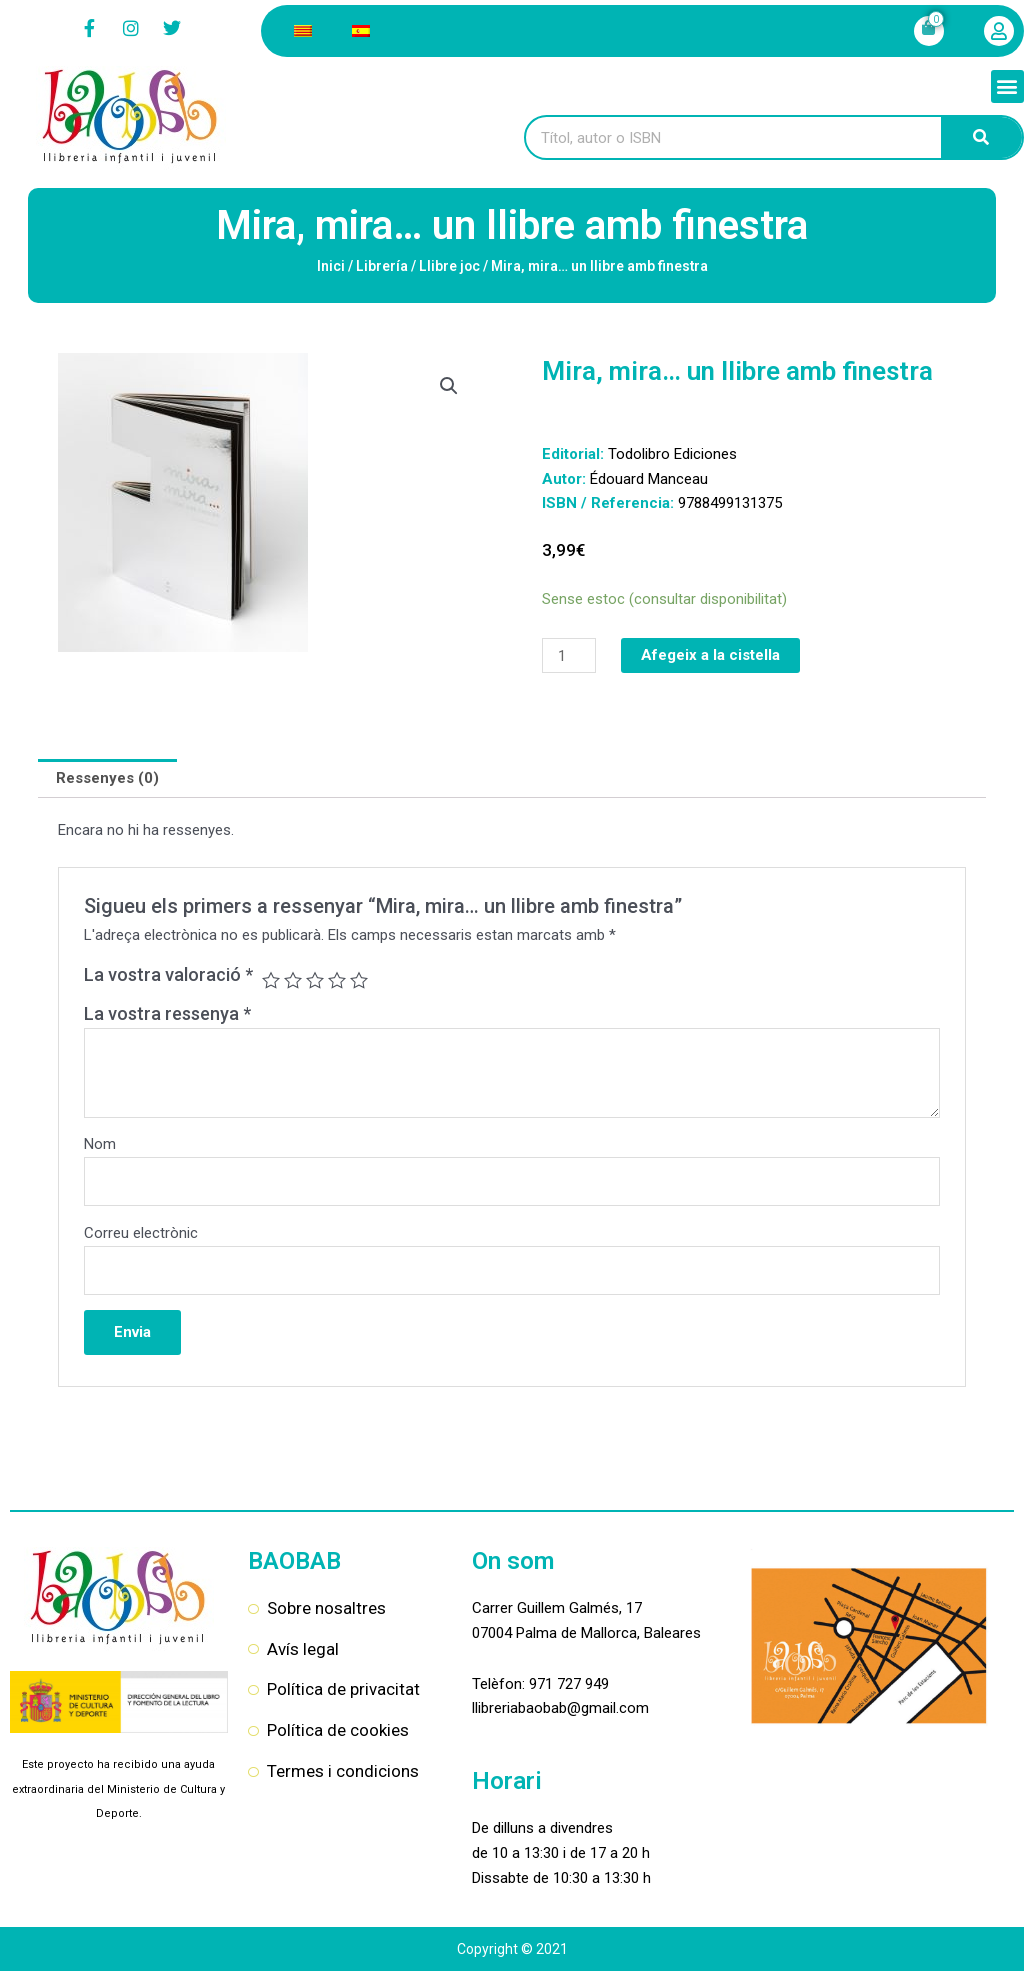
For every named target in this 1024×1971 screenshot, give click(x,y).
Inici (331, 266)
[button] (1007, 86)
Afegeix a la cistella (710, 655)
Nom (100, 1144)
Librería (382, 266)
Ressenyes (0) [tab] (107, 778)
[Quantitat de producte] (569, 655)
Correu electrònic (141, 1233)
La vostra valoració (168, 974)
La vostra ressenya (167, 1013)
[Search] (981, 137)
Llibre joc (449, 266)
